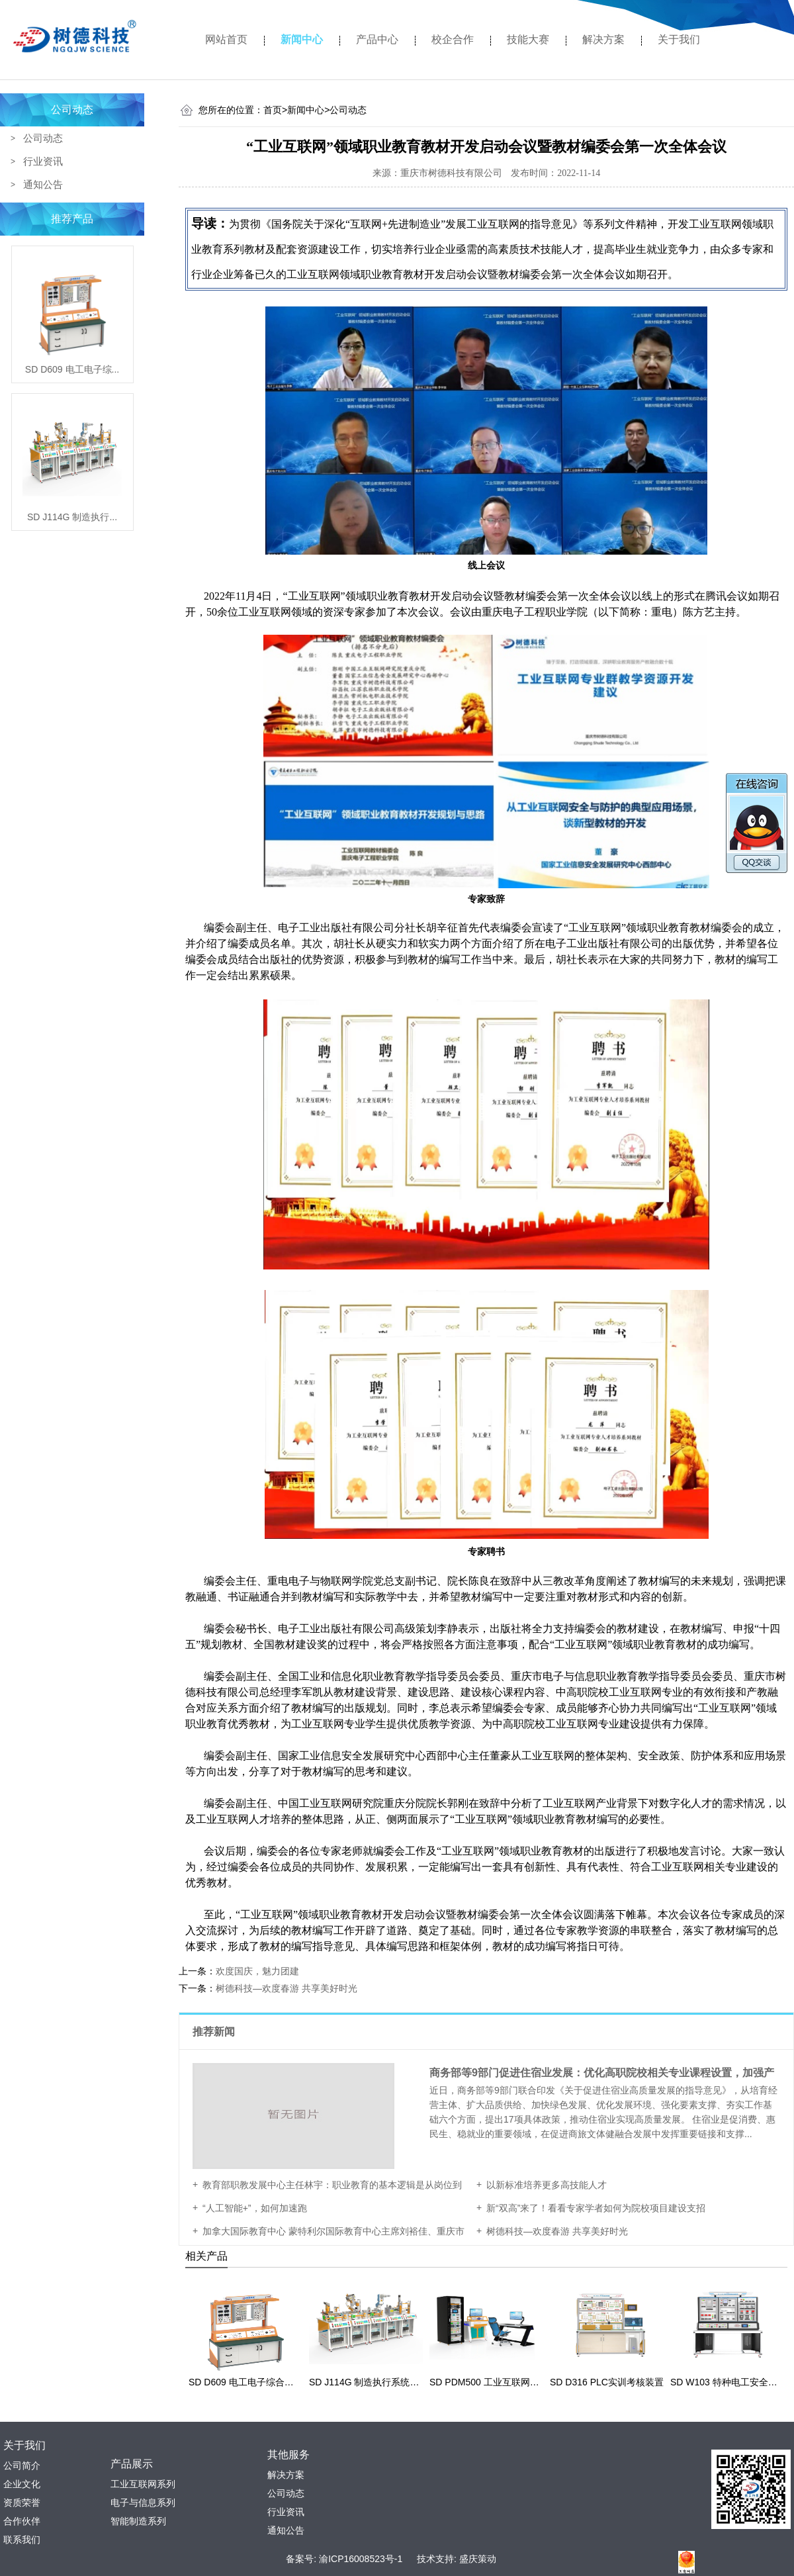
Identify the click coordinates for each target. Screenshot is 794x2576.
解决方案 (603, 39)
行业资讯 (43, 161)
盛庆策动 (477, 2558)
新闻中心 (302, 39)
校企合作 (452, 39)
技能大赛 (528, 39)
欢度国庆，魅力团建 (257, 1971)
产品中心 (377, 39)
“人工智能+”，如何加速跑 (254, 2208)
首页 (275, 110)
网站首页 (226, 39)
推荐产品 (72, 218)
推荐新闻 (215, 2031)
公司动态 (72, 109)
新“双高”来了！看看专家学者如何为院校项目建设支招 (595, 2208)
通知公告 (43, 184)
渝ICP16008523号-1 (360, 2558)
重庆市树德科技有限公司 (451, 173)
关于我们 (679, 39)
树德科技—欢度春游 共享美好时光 (286, 1988)
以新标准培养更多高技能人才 (546, 2185)
